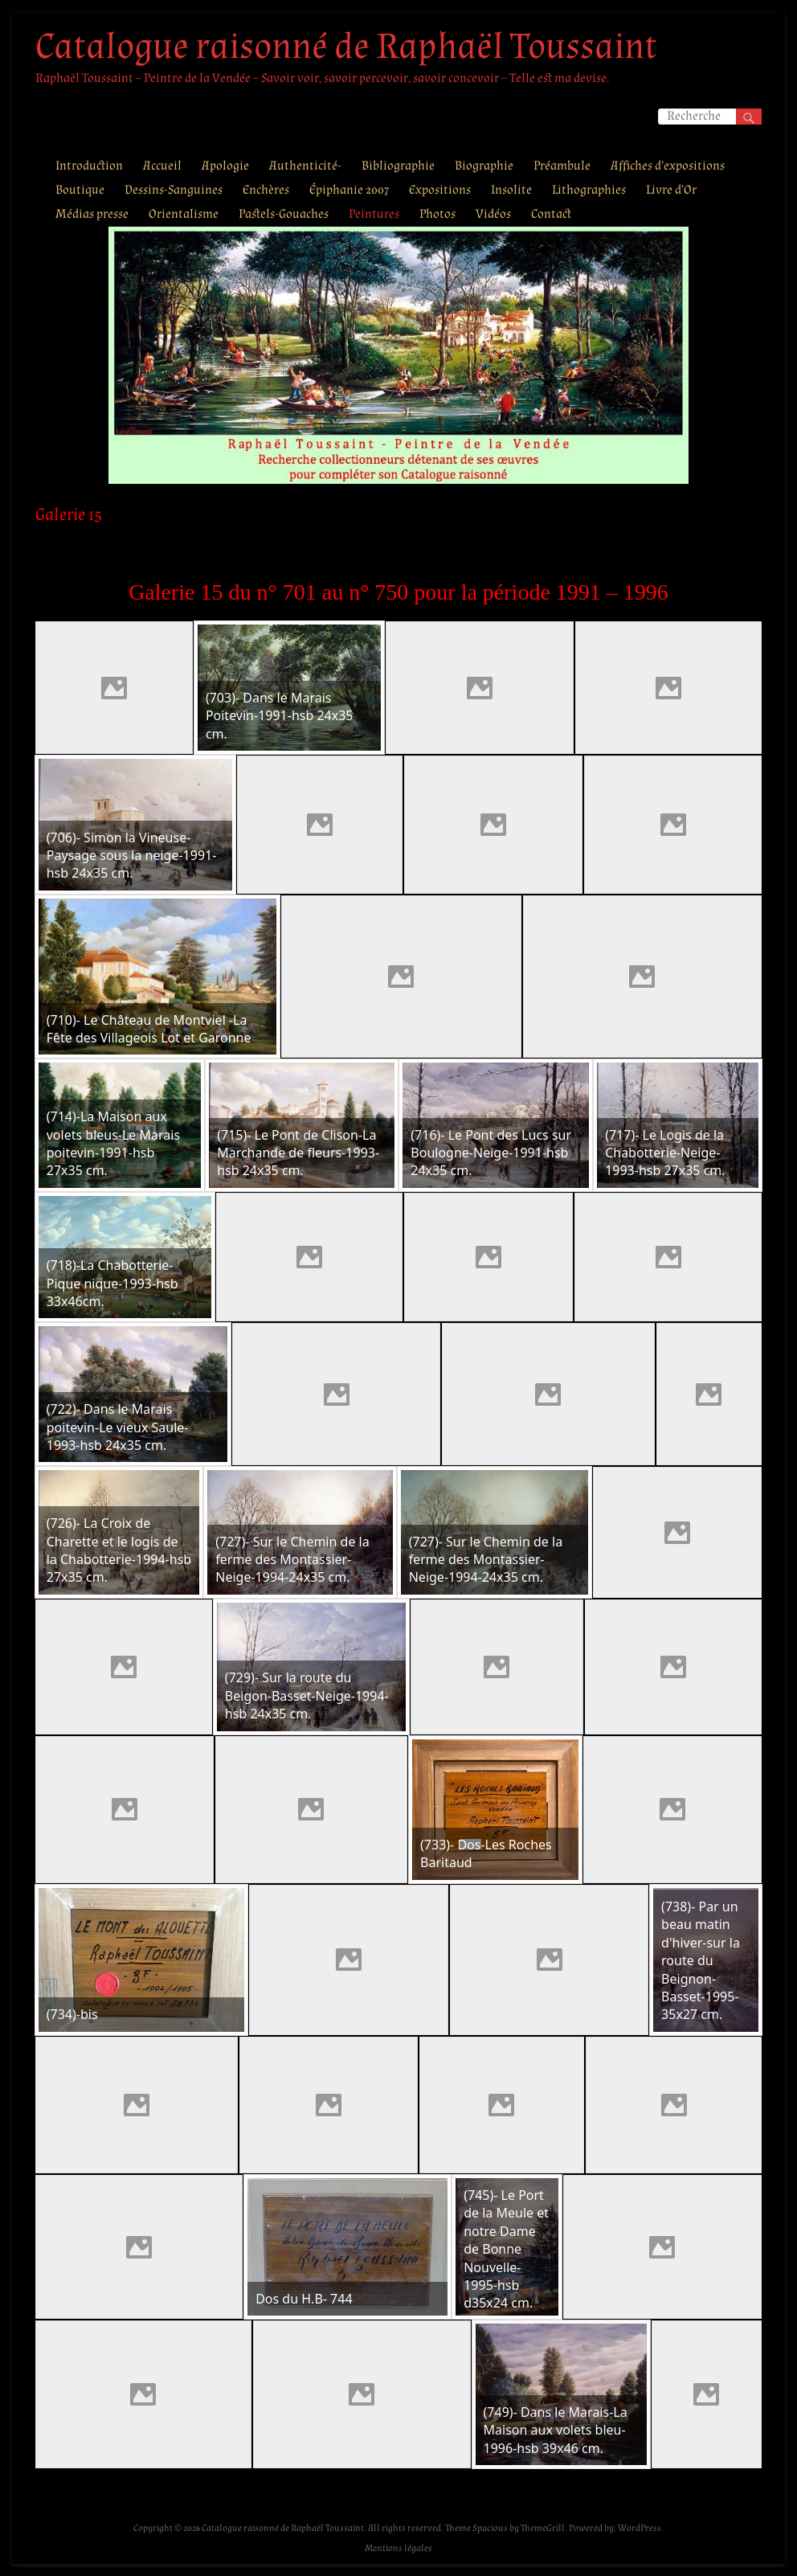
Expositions (440, 190)
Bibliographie (398, 166)
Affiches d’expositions (668, 166)
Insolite (511, 190)
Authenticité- (305, 166)
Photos (437, 214)
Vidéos (493, 214)
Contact (551, 214)
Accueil (162, 166)
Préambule (562, 166)
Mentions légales (398, 2548)
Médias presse (92, 214)
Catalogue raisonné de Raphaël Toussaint (346, 47)
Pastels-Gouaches (284, 214)
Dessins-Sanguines (174, 190)
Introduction (89, 166)
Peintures (374, 214)
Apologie (225, 166)
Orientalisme (184, 214)
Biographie (484, 166)
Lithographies (589, 190)
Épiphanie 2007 (349, 190)
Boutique (79, 190)
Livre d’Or (671, 190)
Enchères (266, 190)
